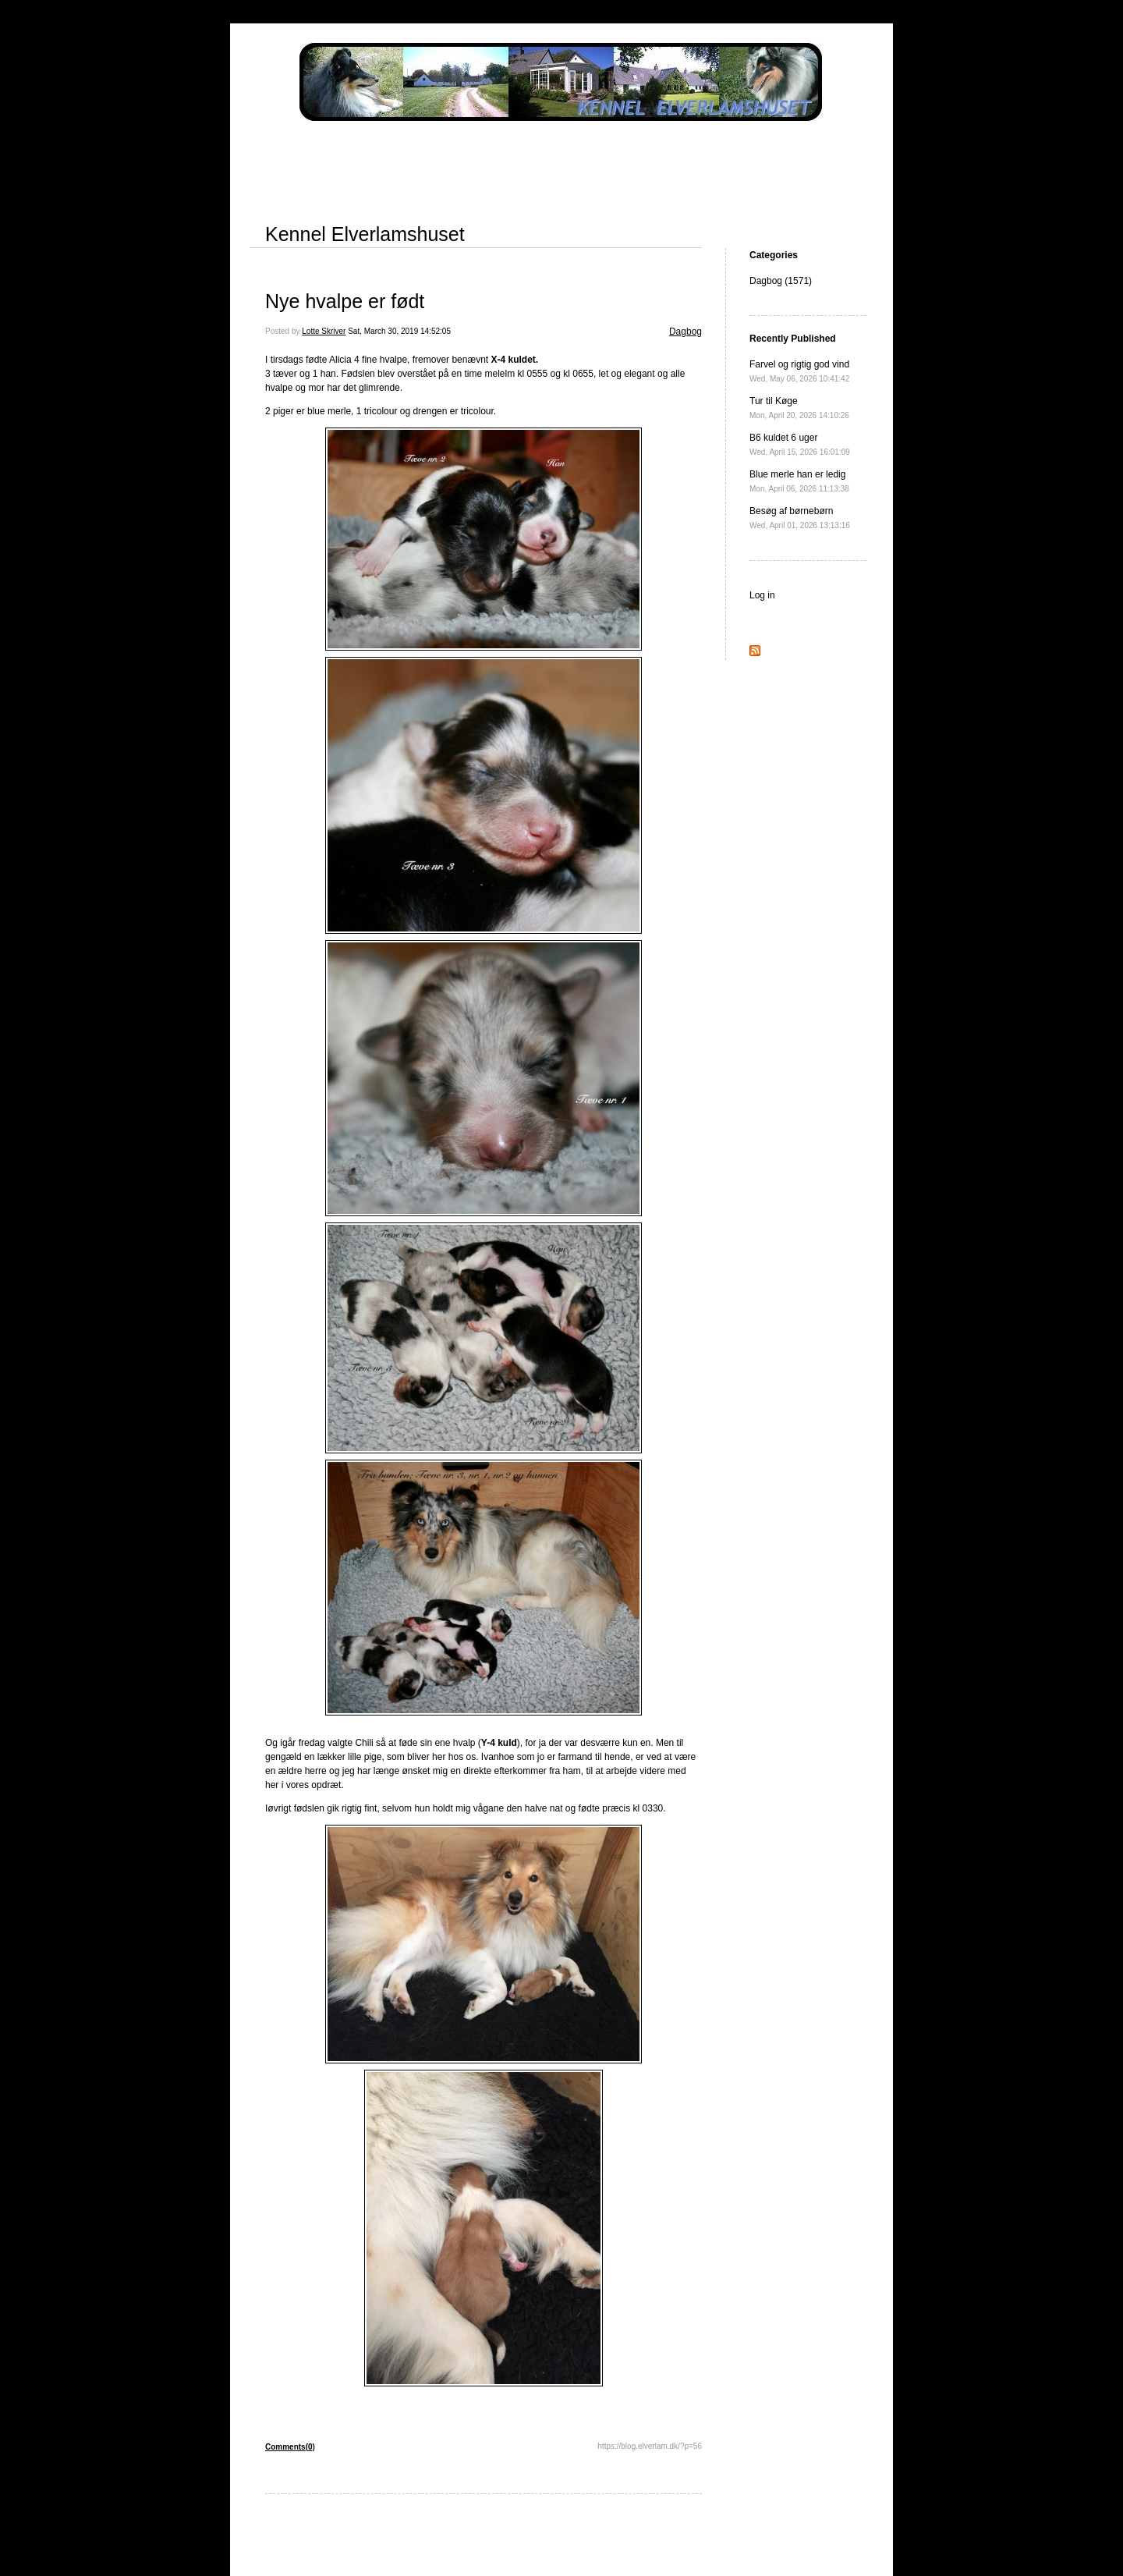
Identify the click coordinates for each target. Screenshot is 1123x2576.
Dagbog (685, 331)
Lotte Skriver (323, 331)
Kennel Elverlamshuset (365, 234)
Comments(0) (290, 2447)
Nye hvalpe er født (344, 301)
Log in (762, 595)
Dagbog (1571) (780, 280)
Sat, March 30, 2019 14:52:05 (399, 331)
